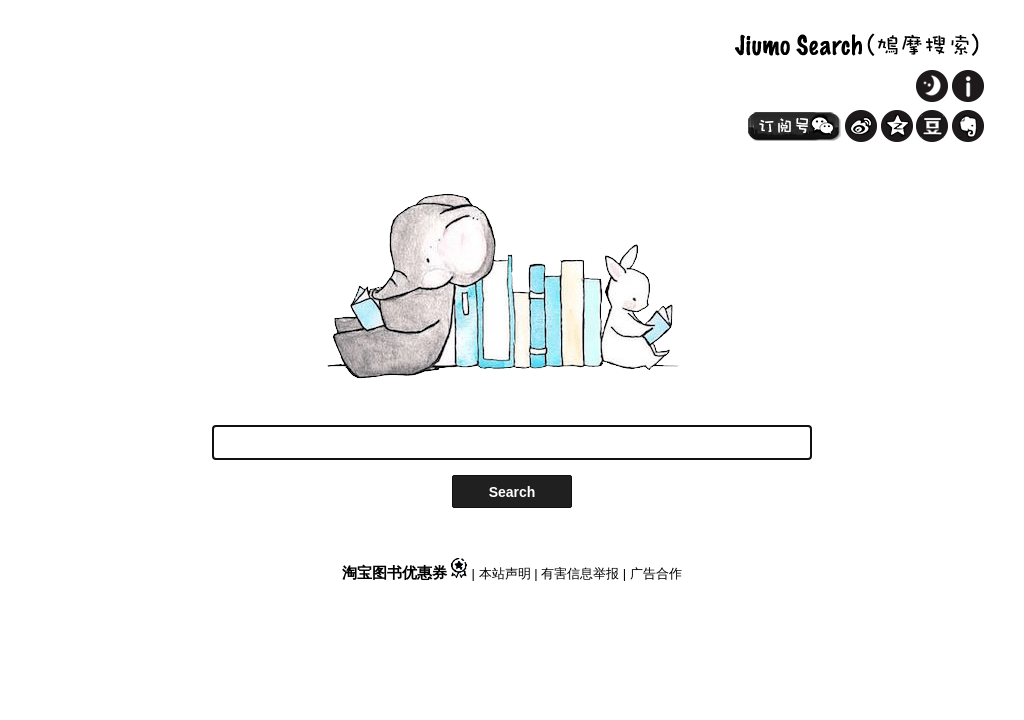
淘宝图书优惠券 (406, 572)
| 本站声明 (503, 573)
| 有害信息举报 (578, 573)
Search (512, 492)
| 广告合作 (652, 573)
